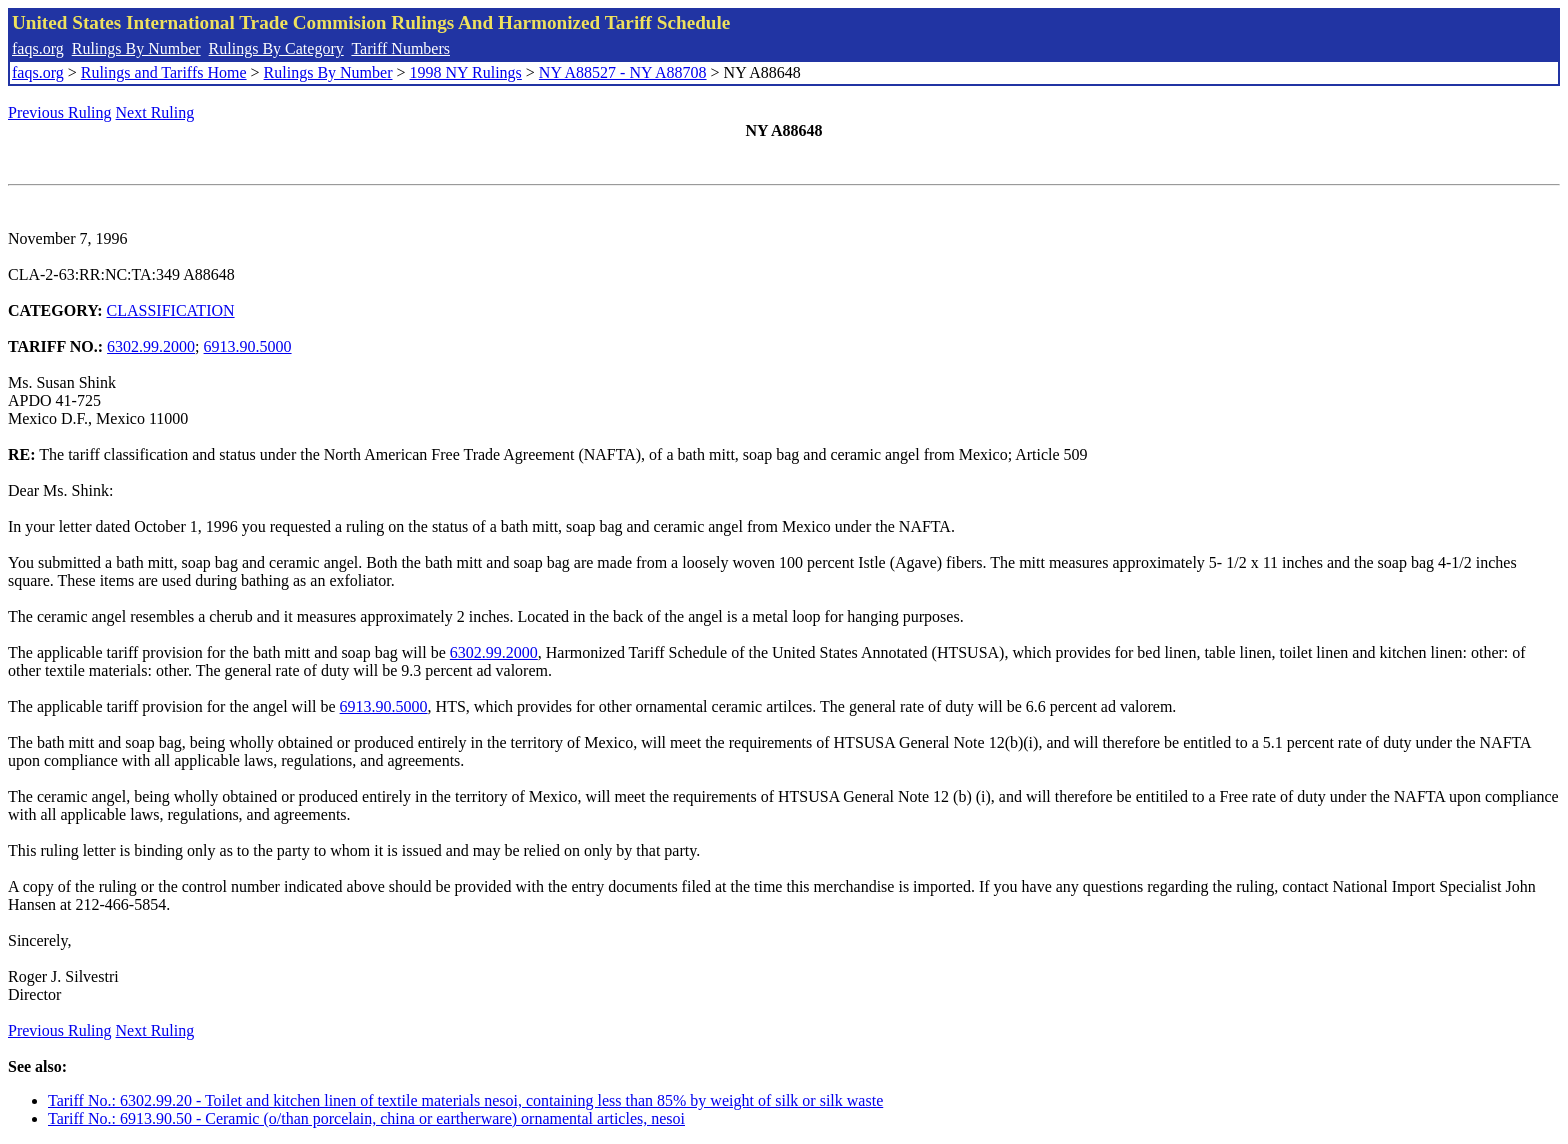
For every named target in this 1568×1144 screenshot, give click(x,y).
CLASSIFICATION (171, 310)
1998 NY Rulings (466, 72)
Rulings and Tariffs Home (164, 72)
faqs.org (38, 48)
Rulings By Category (276, 48)
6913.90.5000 (248, 346)
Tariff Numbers (400, 48)
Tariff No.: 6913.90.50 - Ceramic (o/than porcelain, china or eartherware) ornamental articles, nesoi (366, 1118)
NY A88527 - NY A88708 (623, 72)
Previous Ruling (60, 112)
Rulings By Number (136, 48)
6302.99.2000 (151, 346)
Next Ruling (155, 112)
